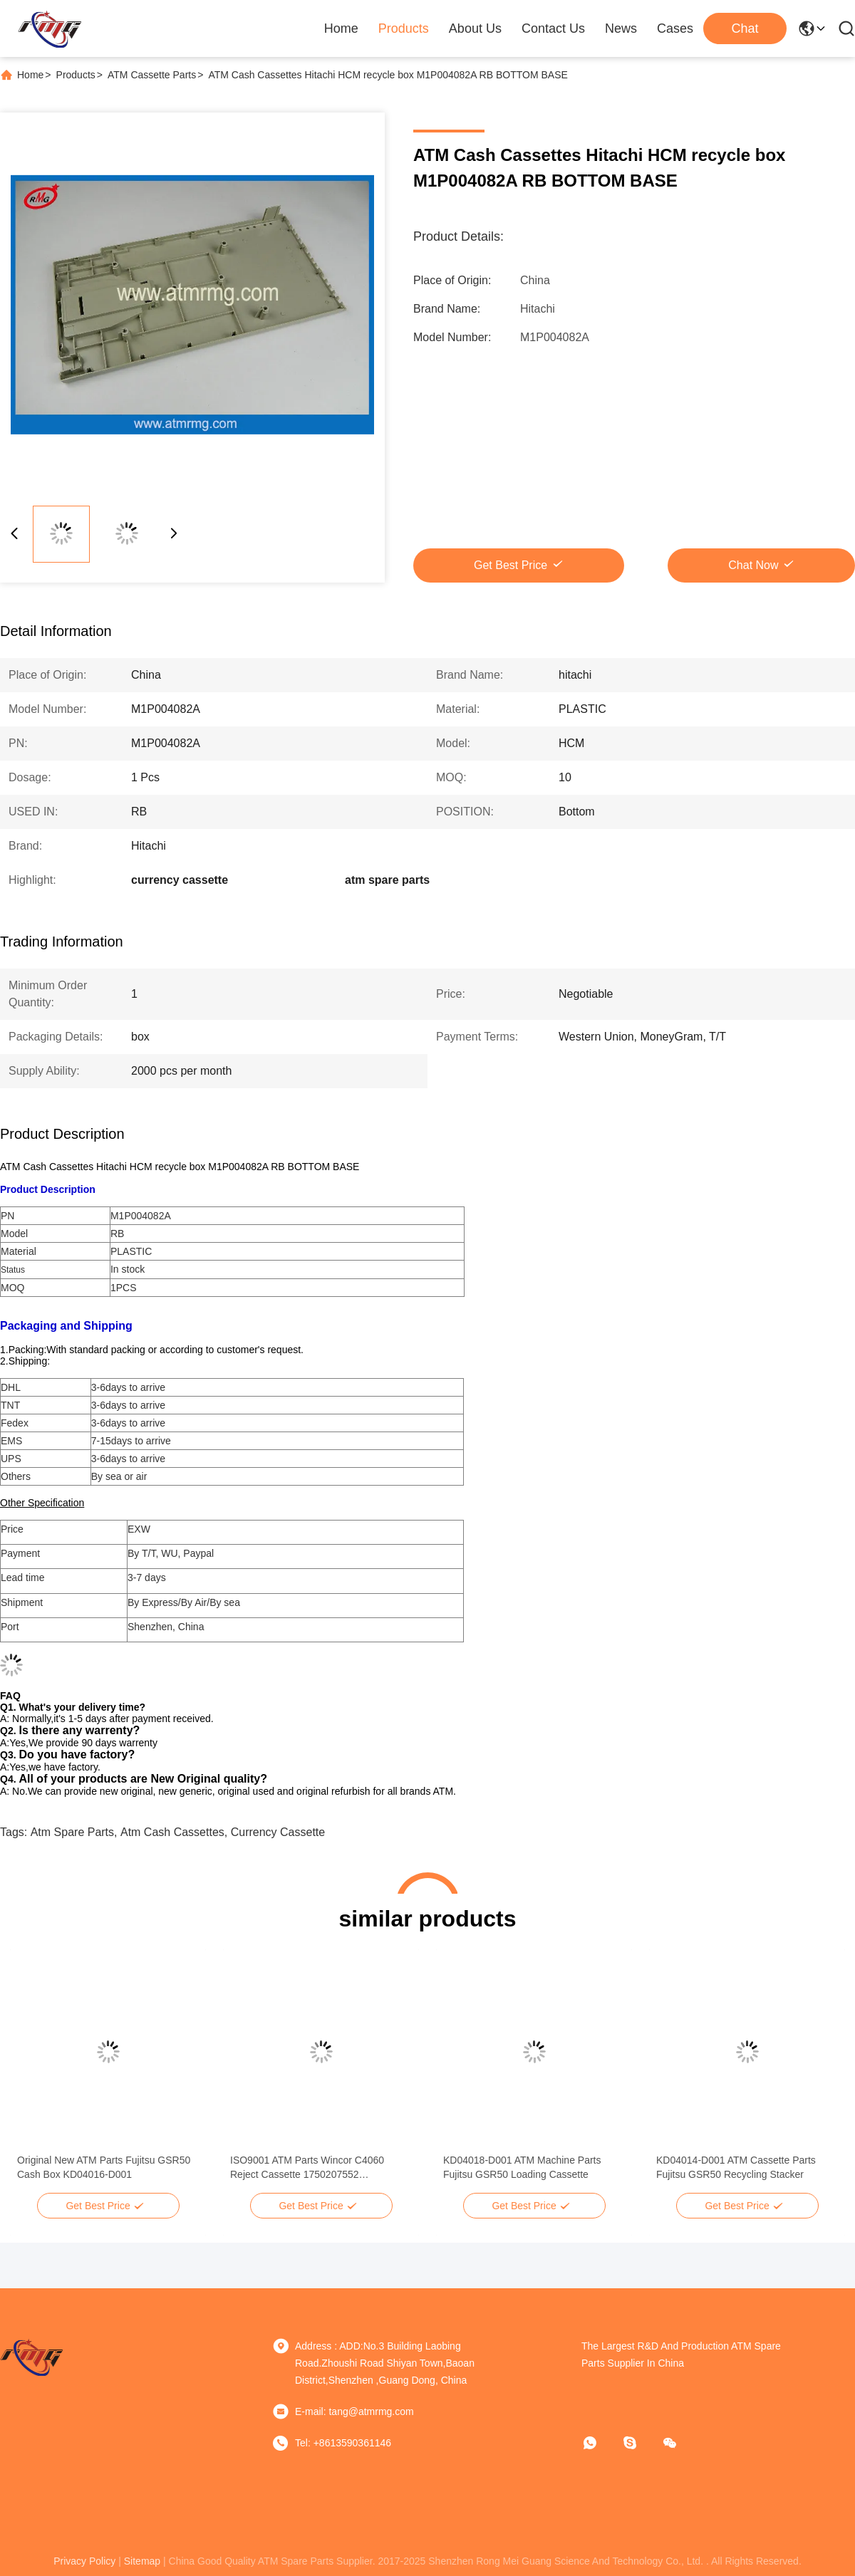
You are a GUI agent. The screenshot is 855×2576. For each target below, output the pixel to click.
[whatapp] (599, 2442)
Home (341, 28)
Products (403, 28)
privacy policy (84, 2561)
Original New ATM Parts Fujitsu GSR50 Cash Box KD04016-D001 (103, 2167)
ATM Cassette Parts (152, 74)
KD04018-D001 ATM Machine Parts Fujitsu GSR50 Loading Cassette (522, 2167)
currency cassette (278, 1832)
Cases (675, 28)
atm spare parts (72, 1832)
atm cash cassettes (172, 1832)
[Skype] (639, 2442)
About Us (475, 28)
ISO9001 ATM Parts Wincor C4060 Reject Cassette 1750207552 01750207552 (307, 2167)
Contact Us (553, 28)
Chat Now (753, 565)
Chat (744, 28)
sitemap (142, 2561)
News (621, 28)
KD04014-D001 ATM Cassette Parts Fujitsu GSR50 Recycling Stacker (736, 2167)
